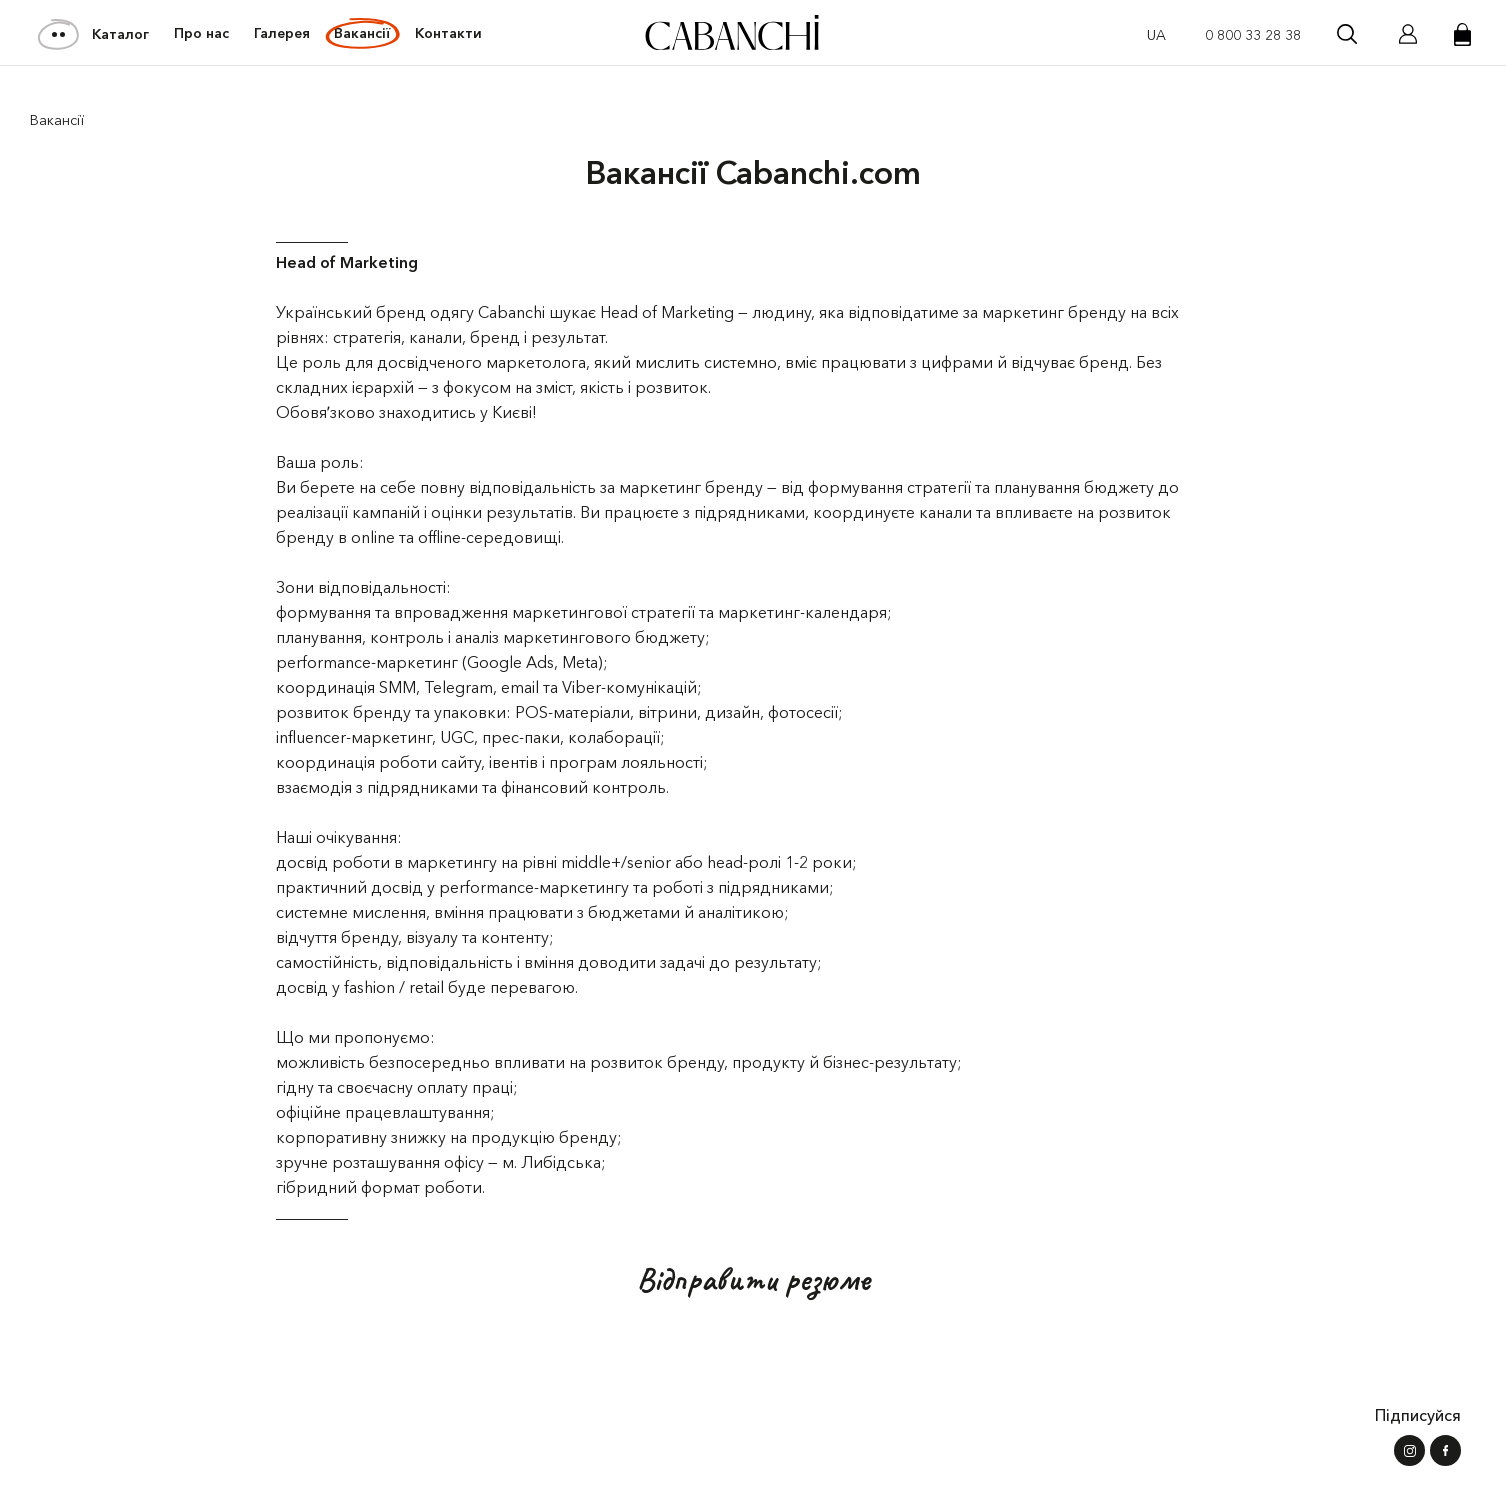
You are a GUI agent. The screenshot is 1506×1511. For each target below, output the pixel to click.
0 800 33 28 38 (1253, 35)
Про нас (201, 33)
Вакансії (362, 33)
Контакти (448, 33)
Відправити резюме (753, 1279)
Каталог (94, 34)
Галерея (282, 33)
